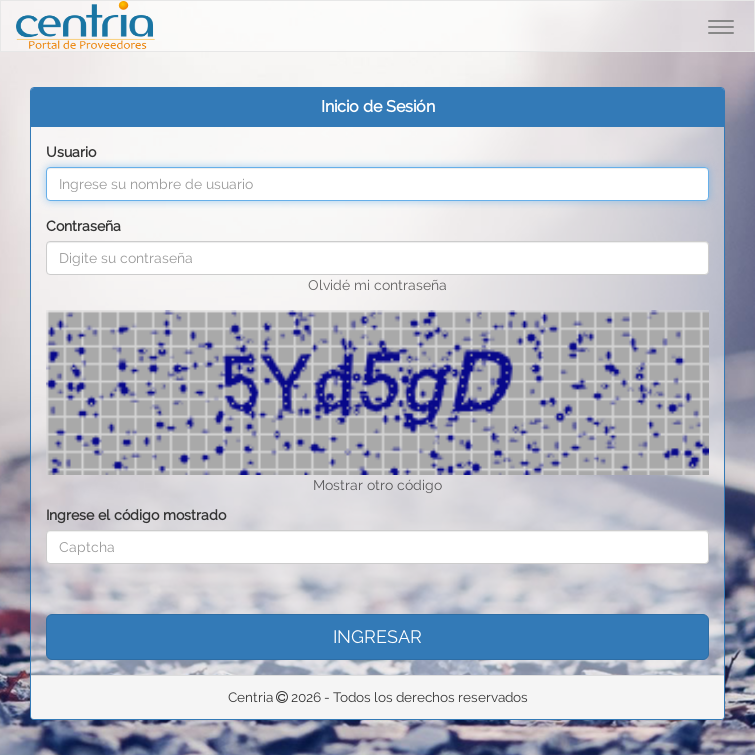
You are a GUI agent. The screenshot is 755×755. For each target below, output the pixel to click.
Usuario (71, 152)
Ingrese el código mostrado (136, 515)
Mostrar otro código (377, 485)
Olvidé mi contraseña (377, 285)
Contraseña (83, 226)
